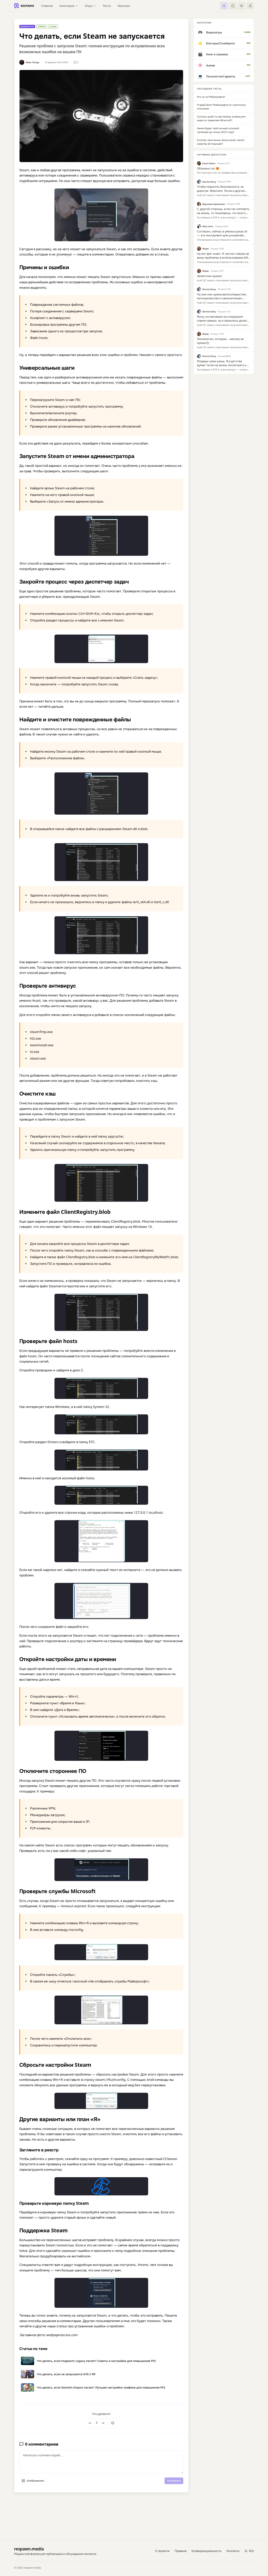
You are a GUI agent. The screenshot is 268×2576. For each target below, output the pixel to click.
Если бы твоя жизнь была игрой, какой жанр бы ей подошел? (220, 141)
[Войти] (250, 6)
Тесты (107, 6)
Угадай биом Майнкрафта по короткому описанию (221, 106)
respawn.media (29, 2549)
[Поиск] (233, 6)
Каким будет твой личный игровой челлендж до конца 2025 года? (218, 130)
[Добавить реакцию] (112, 2423)
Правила (181, 2551)
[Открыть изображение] (101, 214)
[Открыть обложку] (101, 116)
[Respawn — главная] (24, 5)
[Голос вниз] (103, 2423)
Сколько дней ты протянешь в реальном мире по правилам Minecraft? (221, 118)
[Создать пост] (224, 6)
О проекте (162, 2551)
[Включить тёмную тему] (241, 6)
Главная (47, 6)
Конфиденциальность (206, 2551)
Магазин (124, 6)
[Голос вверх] (90, 2423)
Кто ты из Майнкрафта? (211, 97)
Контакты (233, 2551)
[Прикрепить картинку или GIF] (32, 2480)
